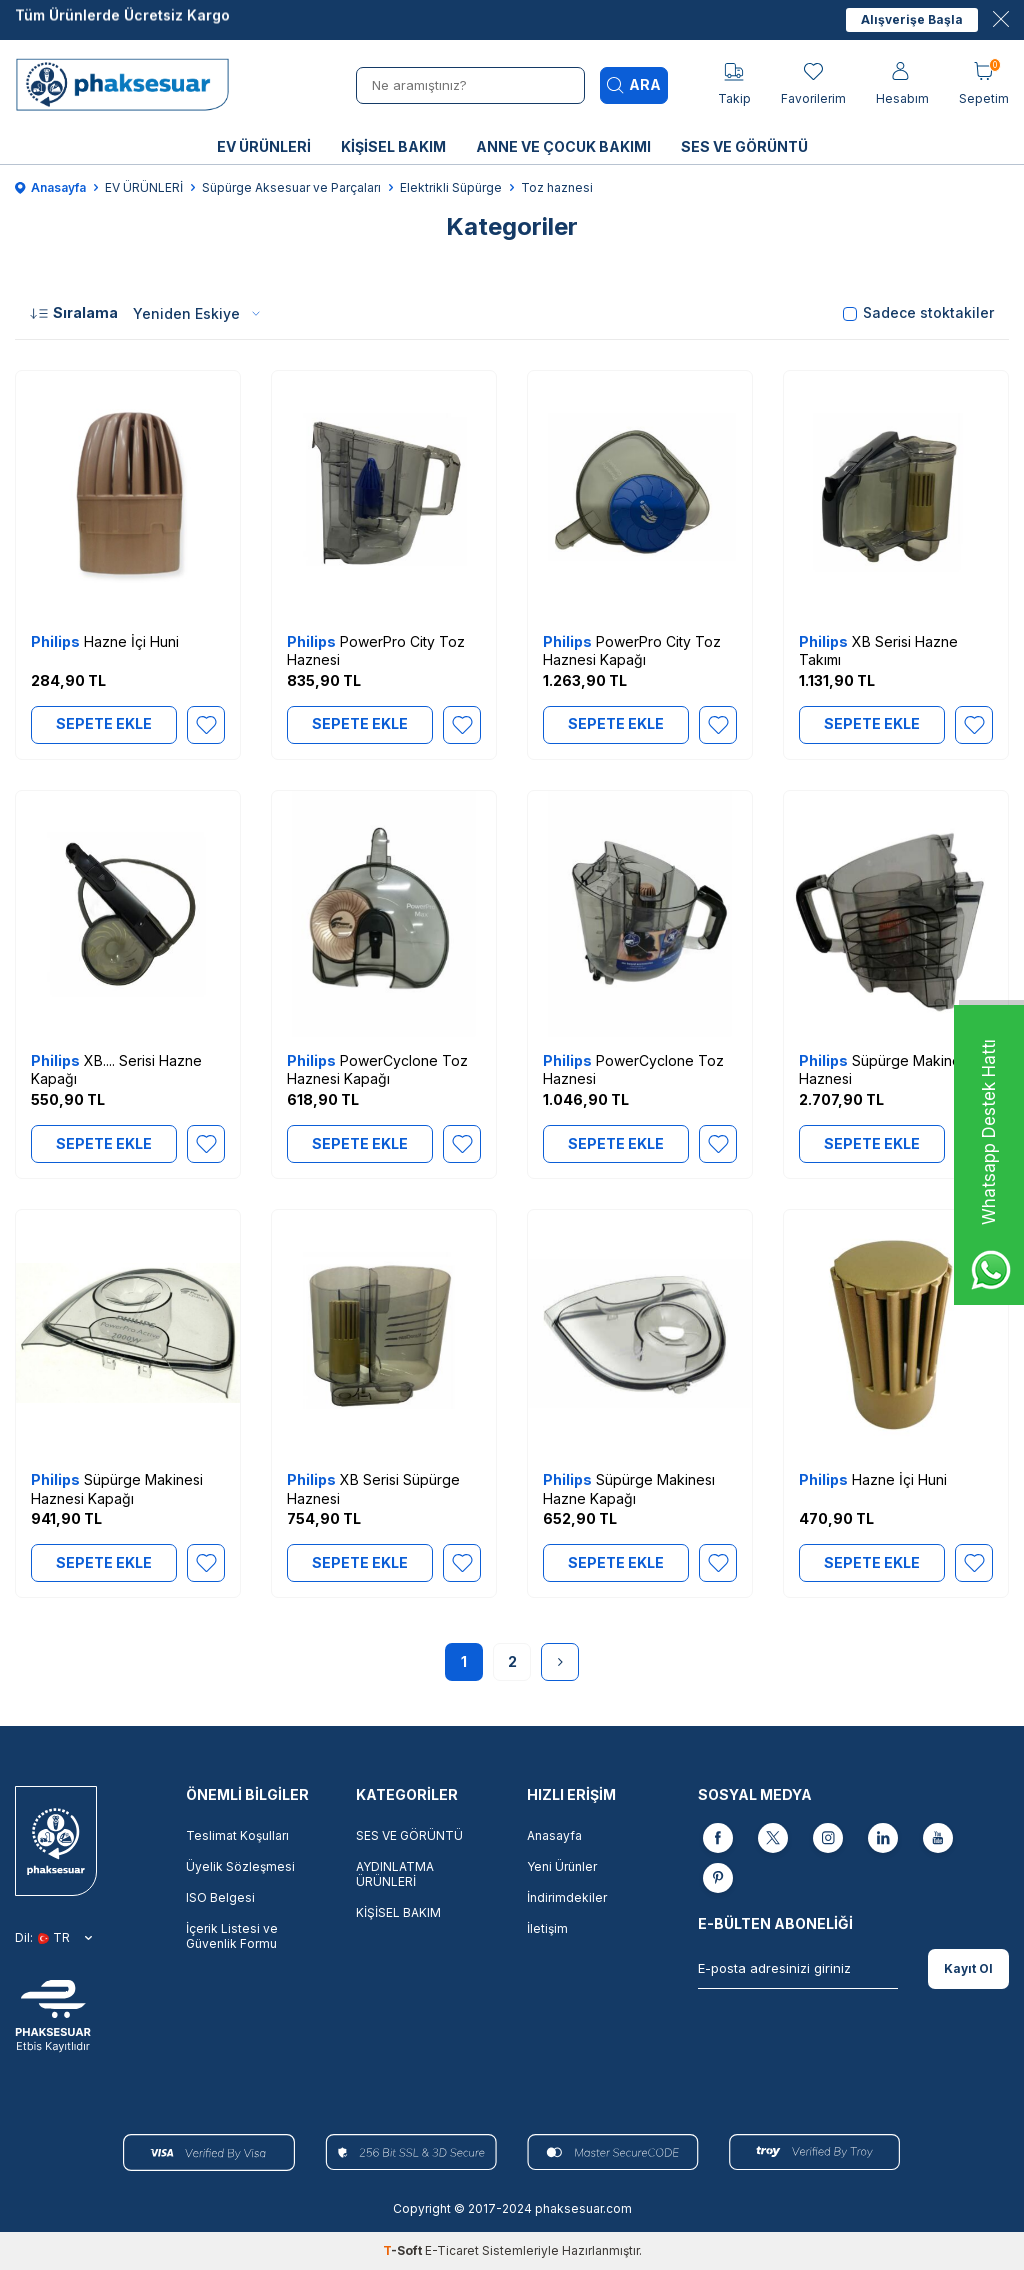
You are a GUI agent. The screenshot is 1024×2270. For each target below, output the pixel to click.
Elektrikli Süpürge (451, 187)
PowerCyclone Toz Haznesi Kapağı (377, 1069)
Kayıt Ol (968, 1968)
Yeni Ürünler (562, 1866)
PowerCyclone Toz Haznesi (633, 1069)
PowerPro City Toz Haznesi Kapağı (632, 650)
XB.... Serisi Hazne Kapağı (116, 1069)
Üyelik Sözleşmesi (240, 1866)
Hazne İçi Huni (105, 641)
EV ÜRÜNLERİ (264, 146)
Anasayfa (50, 187)
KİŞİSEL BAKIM (393, 146)
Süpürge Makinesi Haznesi (885, 1069)
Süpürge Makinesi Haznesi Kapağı (117, 1488)
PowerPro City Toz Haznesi (376, 650)
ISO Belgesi (220, 1897)
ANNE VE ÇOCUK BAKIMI (563, 146)
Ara (634, 85)
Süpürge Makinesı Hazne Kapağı (629, 1488)
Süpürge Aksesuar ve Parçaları (291, 187)
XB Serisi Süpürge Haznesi (373, 1488)
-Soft (404, 2250)
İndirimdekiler (567, 1897)
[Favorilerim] (813, 84)
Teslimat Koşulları (237, 1835)
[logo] (128, 85)
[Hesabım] (902, 84)
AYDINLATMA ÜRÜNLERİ (395, 1874)
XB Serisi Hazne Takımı (878, 650)
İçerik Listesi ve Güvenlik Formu (232, 1936)
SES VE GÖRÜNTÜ (744, 146)
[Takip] (734, 84)
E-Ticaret (452, 2250)
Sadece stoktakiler (918, 312)
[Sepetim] (984, 84)
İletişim (547, 1928)
